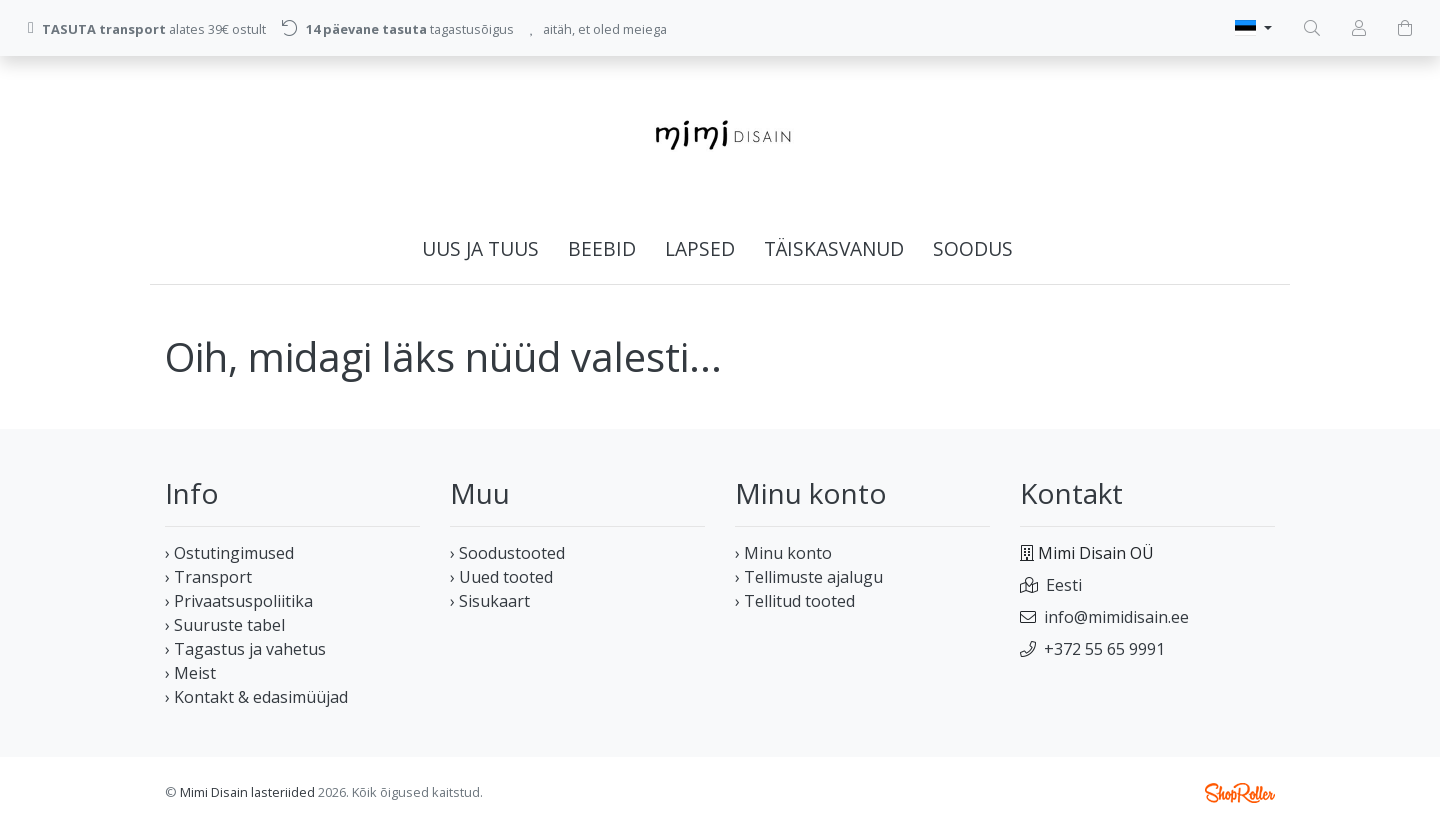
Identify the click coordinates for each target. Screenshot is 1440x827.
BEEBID (602, 248)
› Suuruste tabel (225, 625)
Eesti (1064, 585)
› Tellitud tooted (795, 601)
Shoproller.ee (1240, 793)
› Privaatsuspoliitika (239, 601)
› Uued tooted (501, 577)
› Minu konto (783, 553)
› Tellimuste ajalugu (809, 577)
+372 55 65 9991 (1104, 649)
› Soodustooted (507, 553)
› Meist (190, 673)
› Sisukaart (490, 601)
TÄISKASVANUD (834, 248)
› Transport (208, 577)
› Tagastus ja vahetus (245, 649)
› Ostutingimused (229, 553)
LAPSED (700, 248)
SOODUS (973, 248)
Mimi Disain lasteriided (247, 792)
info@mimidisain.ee (1116, 617)
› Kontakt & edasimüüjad (256, 697)
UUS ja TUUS (480, 248)
